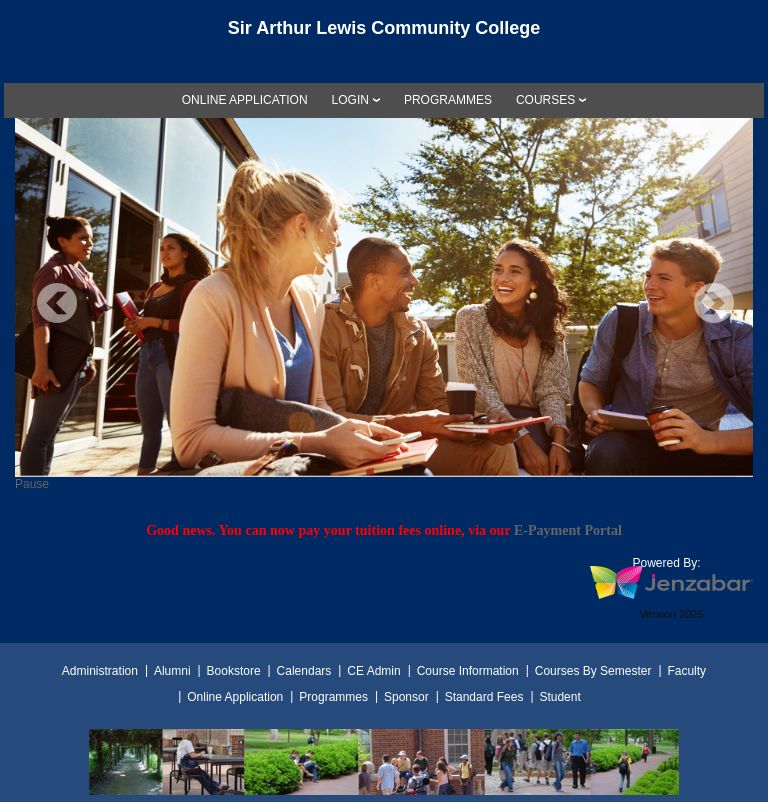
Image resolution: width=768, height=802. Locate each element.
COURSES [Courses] (545, 100)
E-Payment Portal (568, 530)
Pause (32, 484)
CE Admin (373, 671)
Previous (57, 303)
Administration (100, 671)
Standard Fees (484, 697)
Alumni (172, 671)
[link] (245, 100)
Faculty (686, 671)
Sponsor (406, 697)
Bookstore (234, 671)
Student (559, 697)
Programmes (333, 697)
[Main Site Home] (384, 34)
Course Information (468, 671)
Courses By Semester (593, 671)
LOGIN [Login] (350, 100)
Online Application (235, 697)
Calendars (304, 671)
